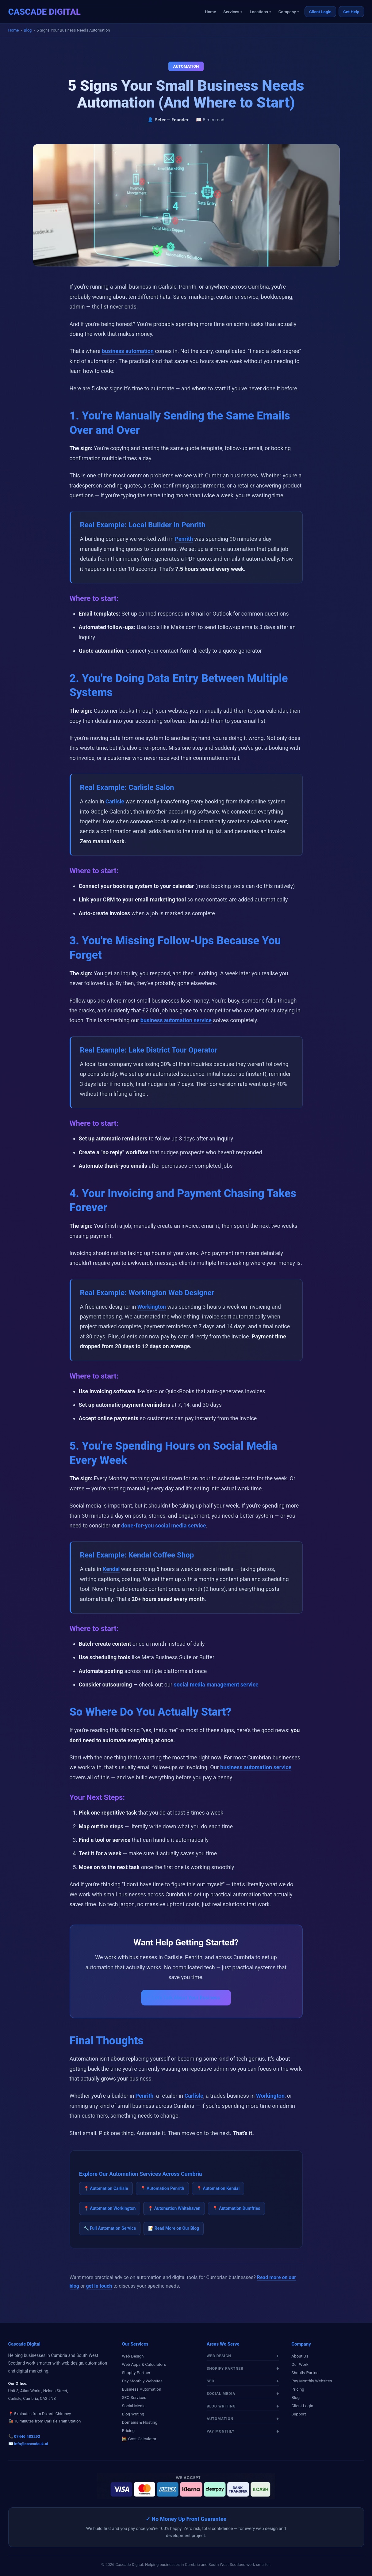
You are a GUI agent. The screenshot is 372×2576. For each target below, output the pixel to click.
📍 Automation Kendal (218, 2188)
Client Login (320, 11)
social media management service (216, 1684)
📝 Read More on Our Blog (173, 2228)
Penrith (184, 539)
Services (231, 11)
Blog (28, 30)
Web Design (133, 2356)
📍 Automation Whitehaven (174, 2208)
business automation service (176, 1020)
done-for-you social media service (163, 1525)
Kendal (111, 1569)
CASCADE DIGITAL (44, 12)
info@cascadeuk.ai (31, 2443)
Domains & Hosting (139, 2422)
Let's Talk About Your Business (186, 1998)
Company (287, 11)
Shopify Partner (136, 2372)
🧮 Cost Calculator (139, 2438)
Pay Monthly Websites (142, 2380)
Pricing (128, 2430)
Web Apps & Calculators (144, 2364)
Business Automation (141, 2389)
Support (298, 2413)
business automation (128, 351)
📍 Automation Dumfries (236, 2208)
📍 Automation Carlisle (106, 2188)
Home (210, 11)
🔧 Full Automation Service (110, 2228)
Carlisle (114, 801)
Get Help (351, 11)
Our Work (300, 2364)
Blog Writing (133, 2413)
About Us (299, 2356)
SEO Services (134, 2397)
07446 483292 (27, 2436)
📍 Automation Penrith (162, 2188)
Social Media (133, 2405)
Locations (259, 11)
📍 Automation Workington (110, 2208)
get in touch (99, 2286)
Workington (151, 1306)
